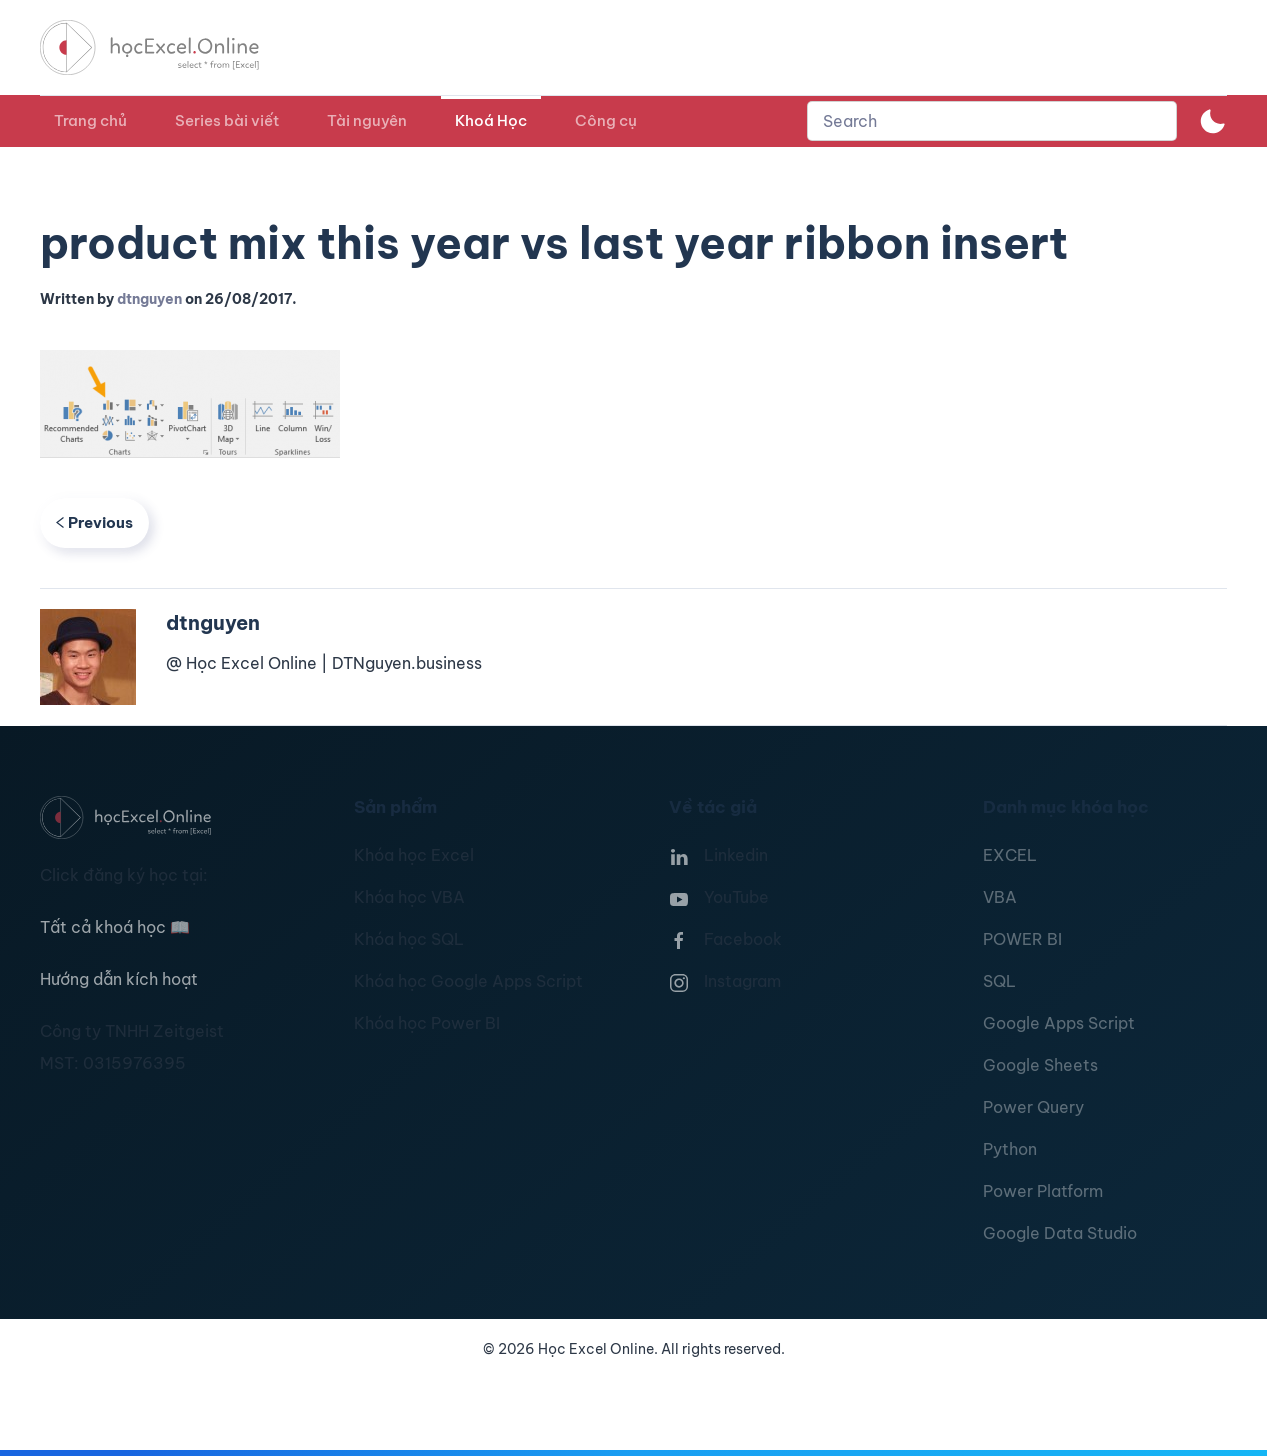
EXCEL (1010, 855)
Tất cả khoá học (115, 927)
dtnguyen (149, 299)
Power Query (1033, 1107)
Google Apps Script (1059, 1023)
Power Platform (1043, 1191)
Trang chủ (90, 120)
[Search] (992, 121)
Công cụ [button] (606, 120)
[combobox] (992, 121)
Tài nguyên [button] (367, 120)
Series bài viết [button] (227, 120)
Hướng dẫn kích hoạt (119, 979)
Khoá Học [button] (491, 120)
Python (1010, 1149)
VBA (1000, 897)
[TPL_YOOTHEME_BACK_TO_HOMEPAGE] (168, 47)
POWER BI (1022, 939)
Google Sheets (1040, 1065)
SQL (999, 981)
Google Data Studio (1060, 1233)
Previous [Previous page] (94, 522)
